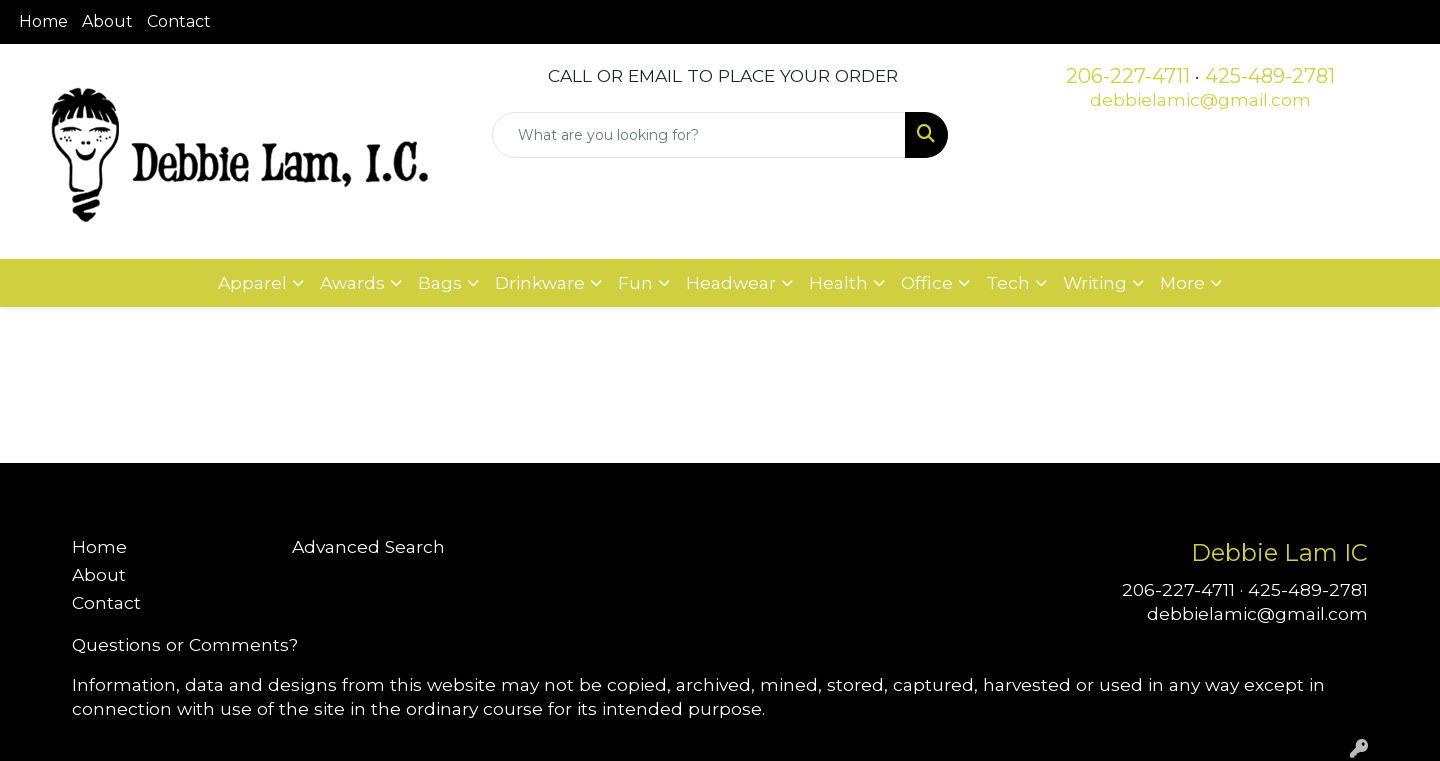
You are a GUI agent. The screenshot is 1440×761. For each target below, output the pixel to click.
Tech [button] (1008, 282)
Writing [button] (1095, 282)
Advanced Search (368, 546)
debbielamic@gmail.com (1200, 99)
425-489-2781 (1270, 76)
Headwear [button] (731, 282)
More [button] (1182, 282)
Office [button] (927, 282)
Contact (179, 21)
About (107, 21)
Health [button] (838, 282)
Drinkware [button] (540, 282)
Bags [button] (440, 282)
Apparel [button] (252, 282)
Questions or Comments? (185, 644)
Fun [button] (635, 282)
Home (43, 21)
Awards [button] (352, 282)
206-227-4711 (1128, 76)
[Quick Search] (699, 135)
